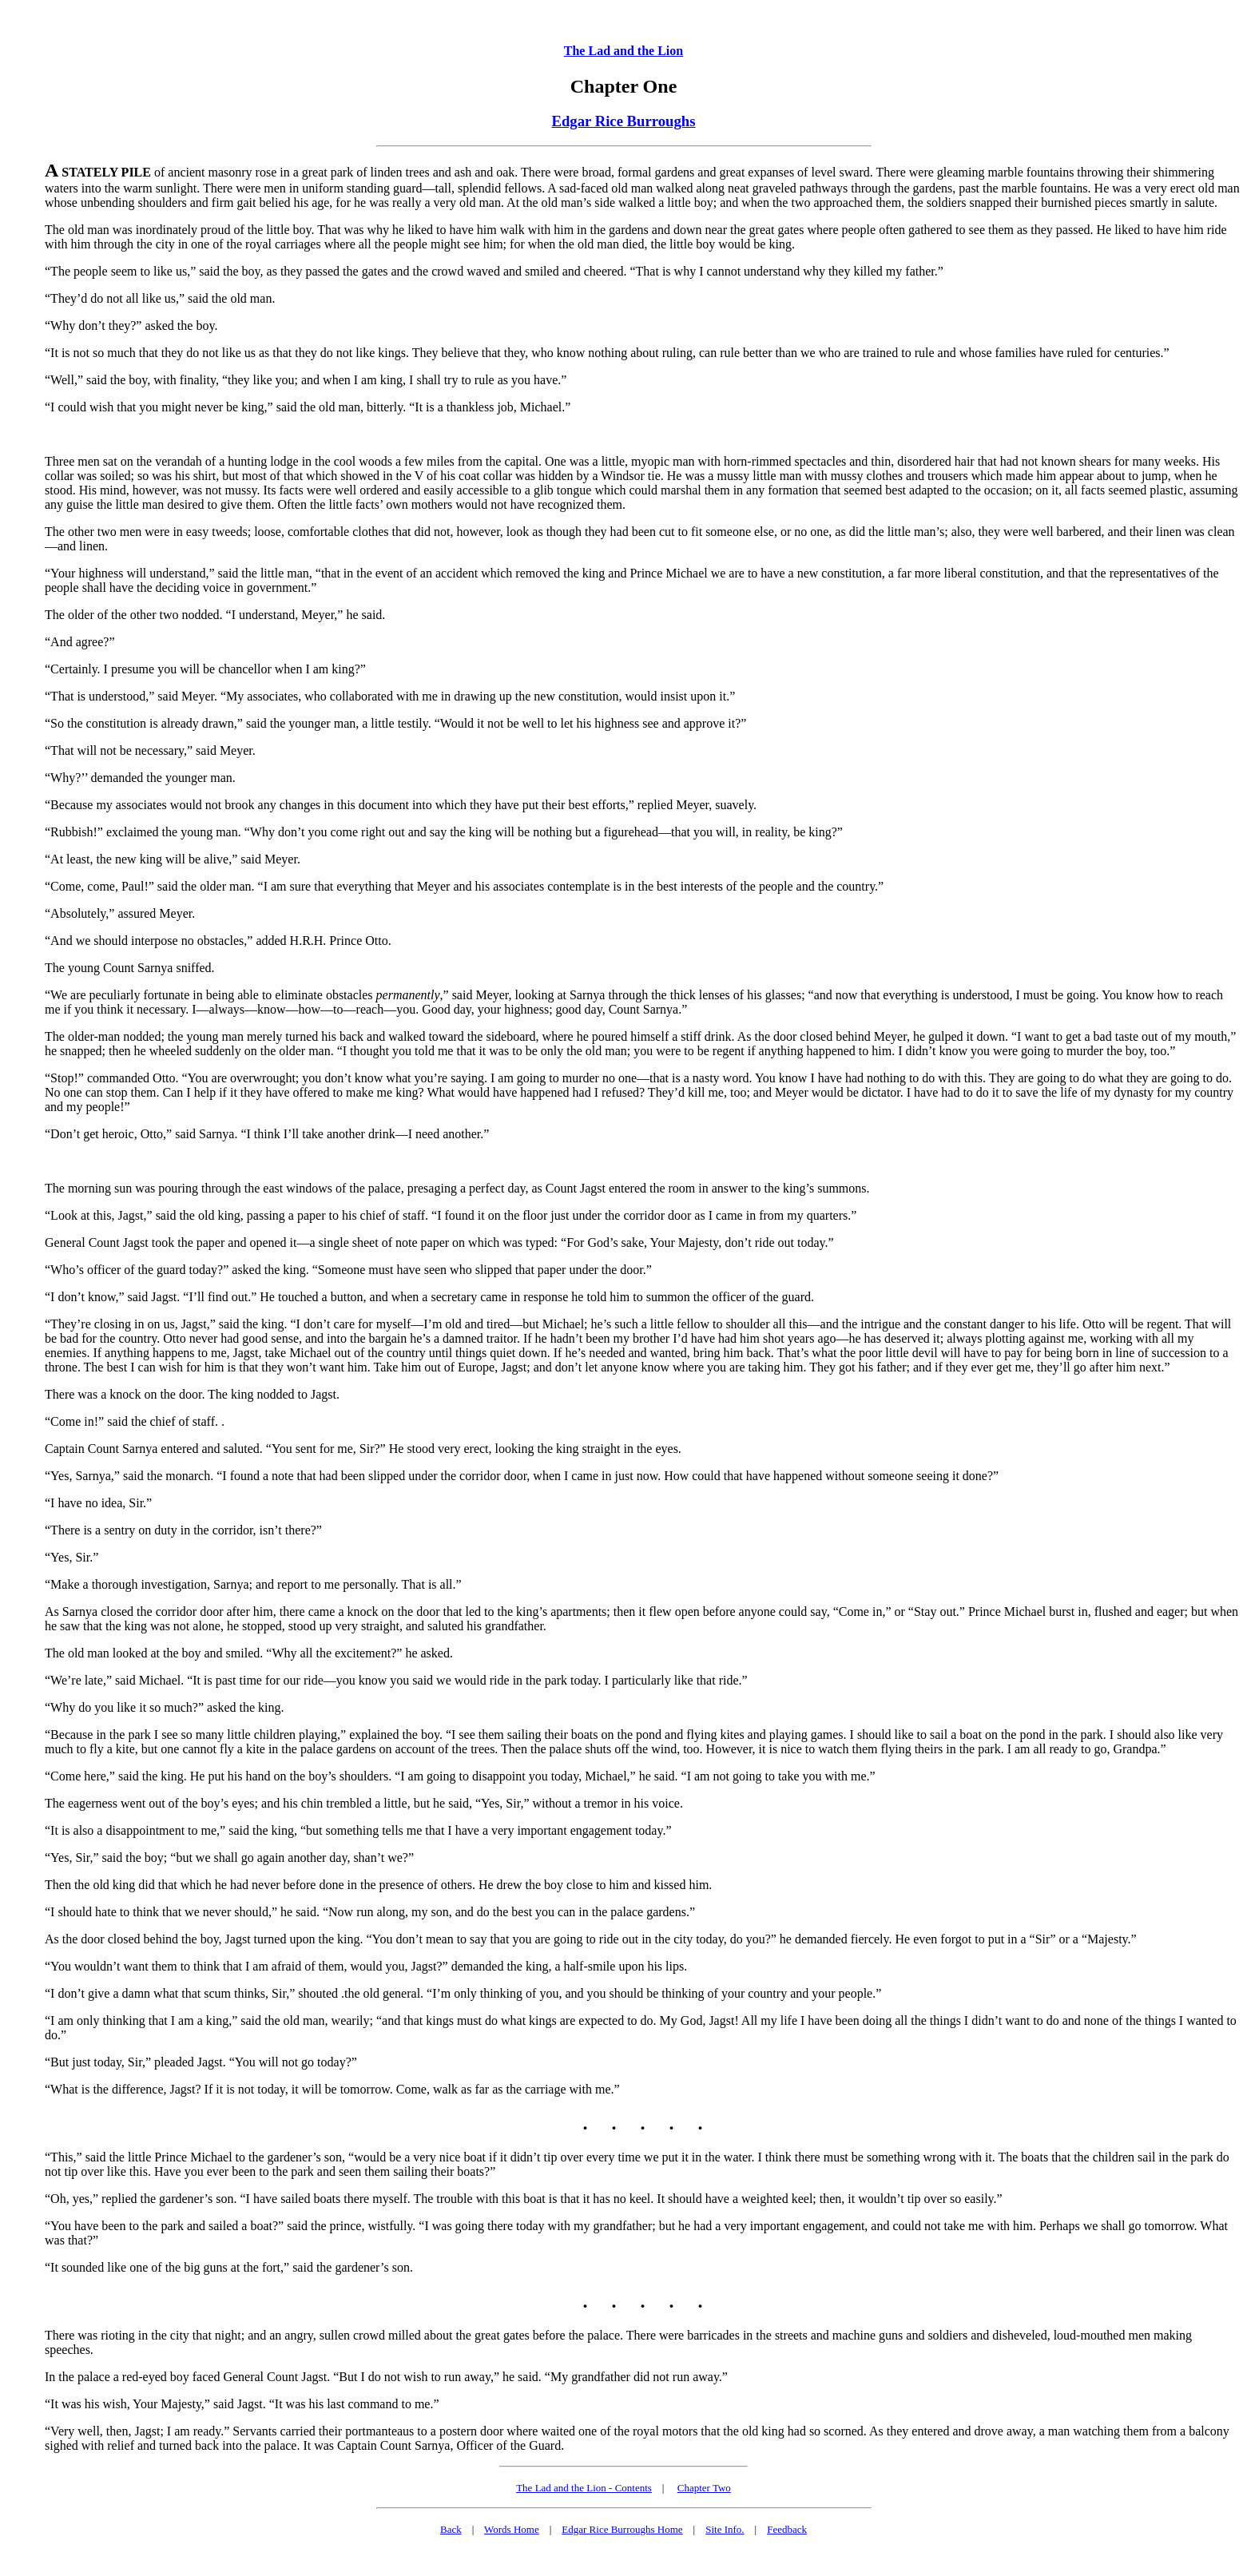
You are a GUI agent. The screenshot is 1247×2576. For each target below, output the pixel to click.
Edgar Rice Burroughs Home (622, 2529)
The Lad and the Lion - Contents (584, 2488)
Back (451, 2529)
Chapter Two (704, 2488)
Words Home (511, 2529)
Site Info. (724, 2529)
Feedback (787, 2529)
